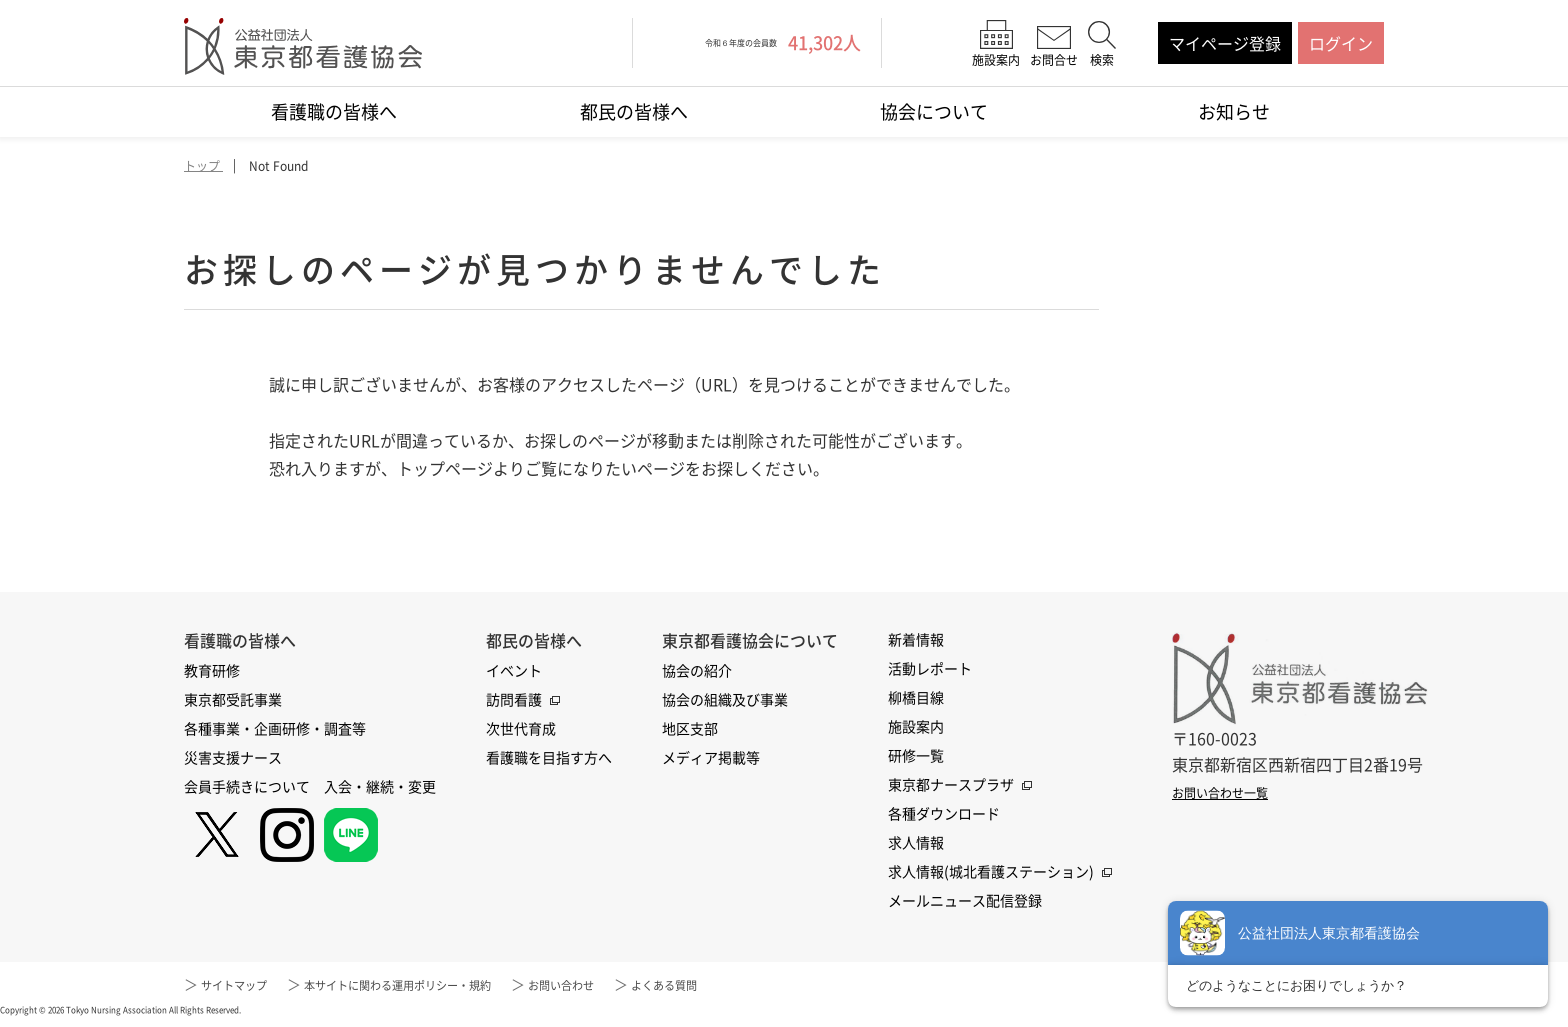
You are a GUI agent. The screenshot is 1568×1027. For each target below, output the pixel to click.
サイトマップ (243, 985)
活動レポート (930, 669)
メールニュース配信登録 (965, 901)
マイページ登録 (1225, 43)
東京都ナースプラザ (951, 785)
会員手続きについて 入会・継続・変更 (310, 787)
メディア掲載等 (711, 758)
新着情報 (916, 640)
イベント (514, 671)
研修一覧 (916, 756)
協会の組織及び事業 (725, 700)
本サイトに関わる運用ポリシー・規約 (441, 985)
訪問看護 (514, 700)
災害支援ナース (233, 758)
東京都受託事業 (233, 700)
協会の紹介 (697, 671)
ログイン (1341, 43)
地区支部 (690, 729)
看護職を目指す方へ (549, 758)
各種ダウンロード (944, 814)
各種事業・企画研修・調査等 (275, 729)
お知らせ (1234, 111)
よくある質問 (760, 985)
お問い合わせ (639, 985)
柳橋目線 (916, 698)
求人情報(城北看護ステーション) (991, 872)
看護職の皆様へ (334, 111)
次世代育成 (521, 729)
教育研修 (212, 671)
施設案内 (916, 727)
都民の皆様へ (634, 111)
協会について (934, 111)
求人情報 (916, 843)
